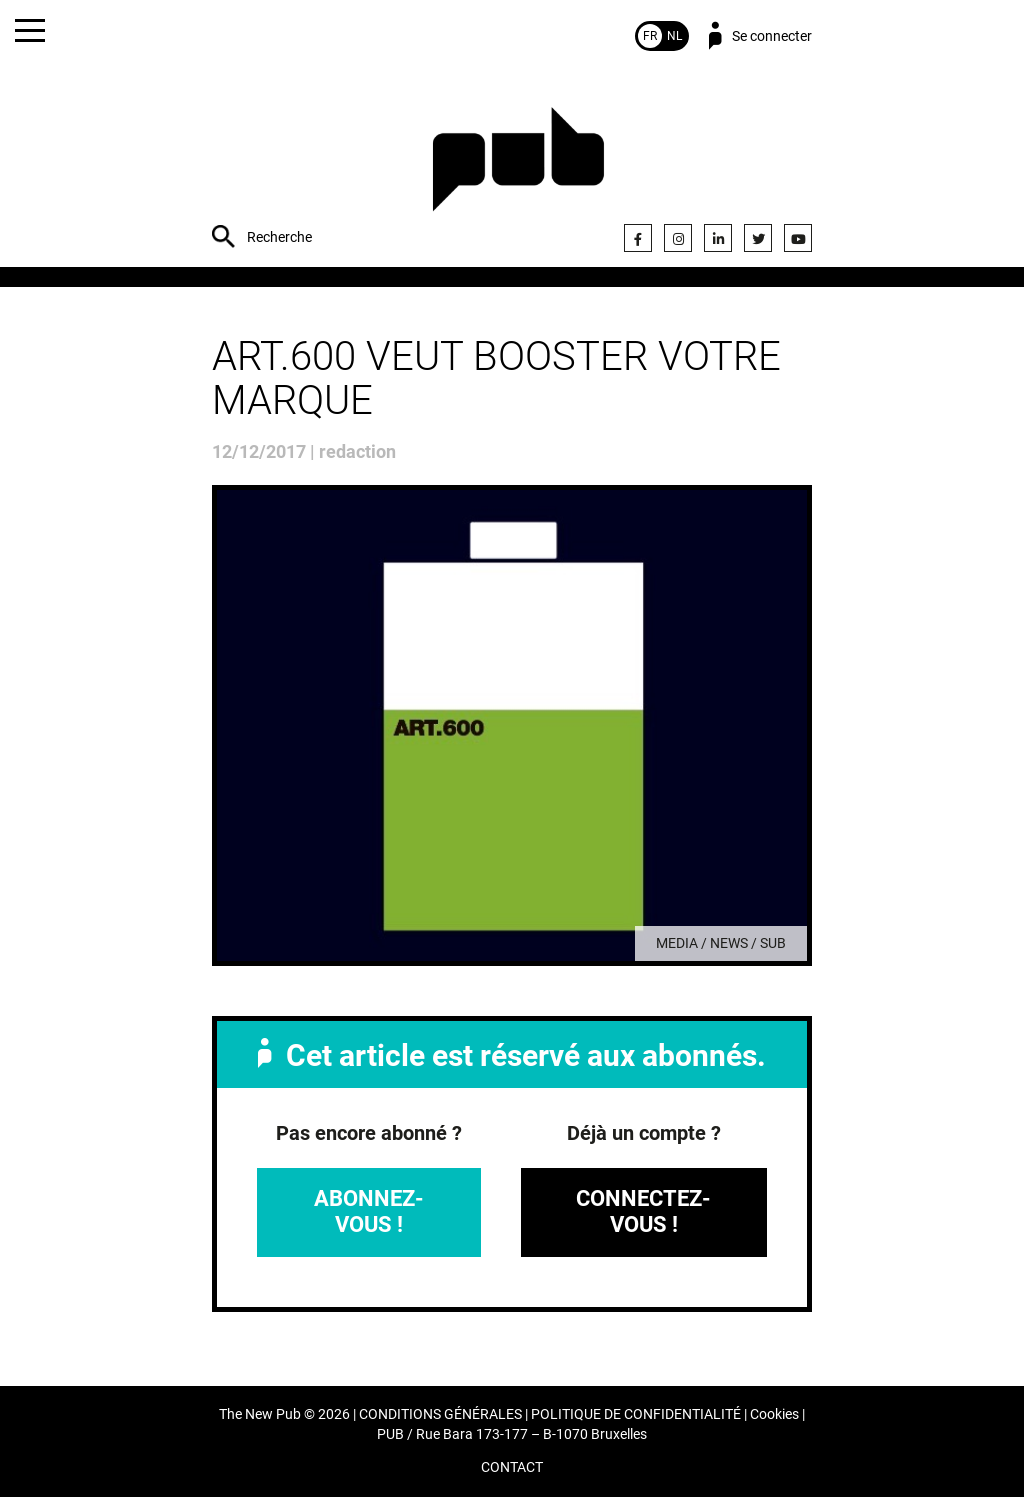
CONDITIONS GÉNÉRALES (440, 1414)
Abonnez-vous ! (369, 1211)
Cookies (774, 1414)
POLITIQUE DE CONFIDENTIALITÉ (636, 1414)
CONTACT (512, 1467)
